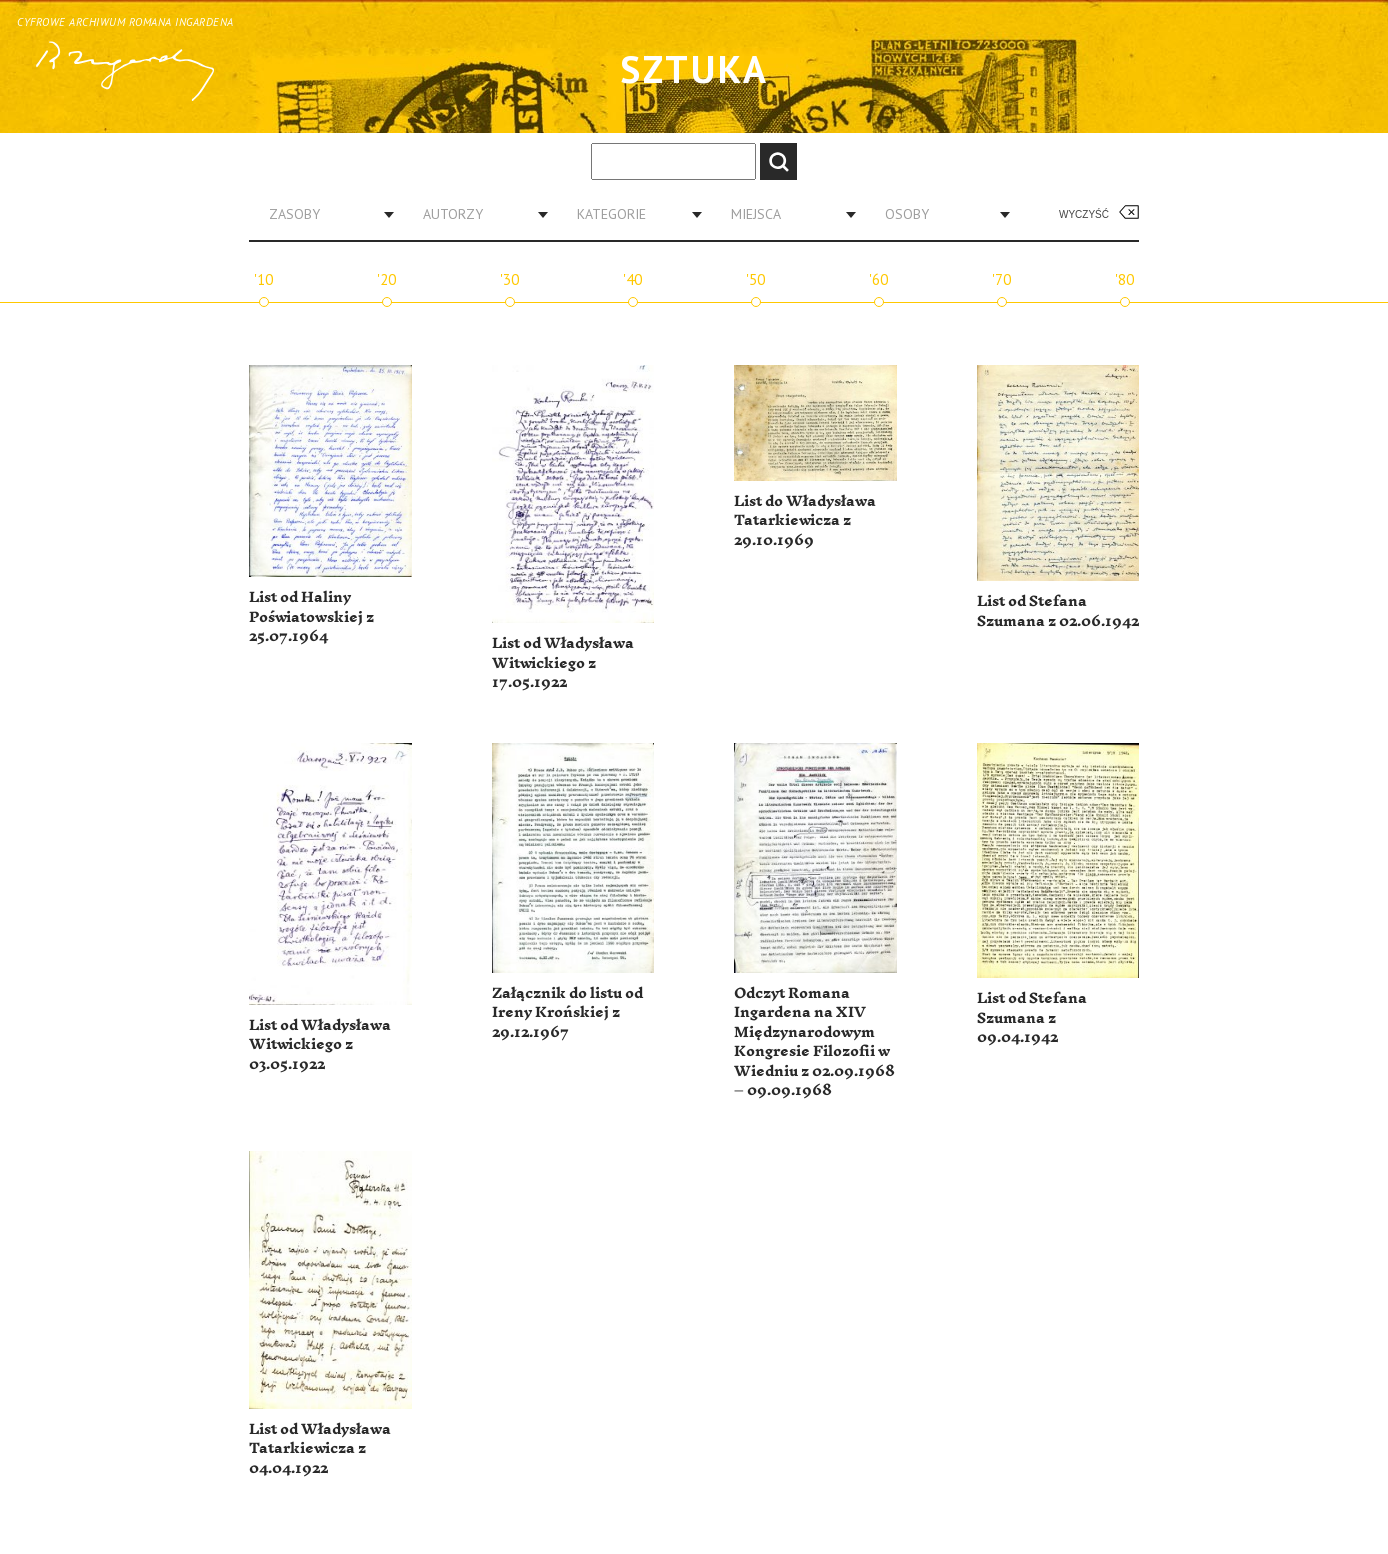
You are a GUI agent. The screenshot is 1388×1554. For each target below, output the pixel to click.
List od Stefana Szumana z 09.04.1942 (1032, 1018)
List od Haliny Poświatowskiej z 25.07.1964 (311, 617)
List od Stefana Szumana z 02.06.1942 (1058, 611)
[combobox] (324, 214)
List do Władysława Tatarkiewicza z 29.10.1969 (805, 521)
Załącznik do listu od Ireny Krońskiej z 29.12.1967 (567, 1013)
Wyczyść (1084, 214)
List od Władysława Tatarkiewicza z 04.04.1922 (320, 1449)
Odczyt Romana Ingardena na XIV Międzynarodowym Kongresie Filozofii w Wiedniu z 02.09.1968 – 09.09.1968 (814, 1042)
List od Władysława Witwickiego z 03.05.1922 (320, 1045)
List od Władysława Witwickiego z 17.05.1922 (563, 663)
